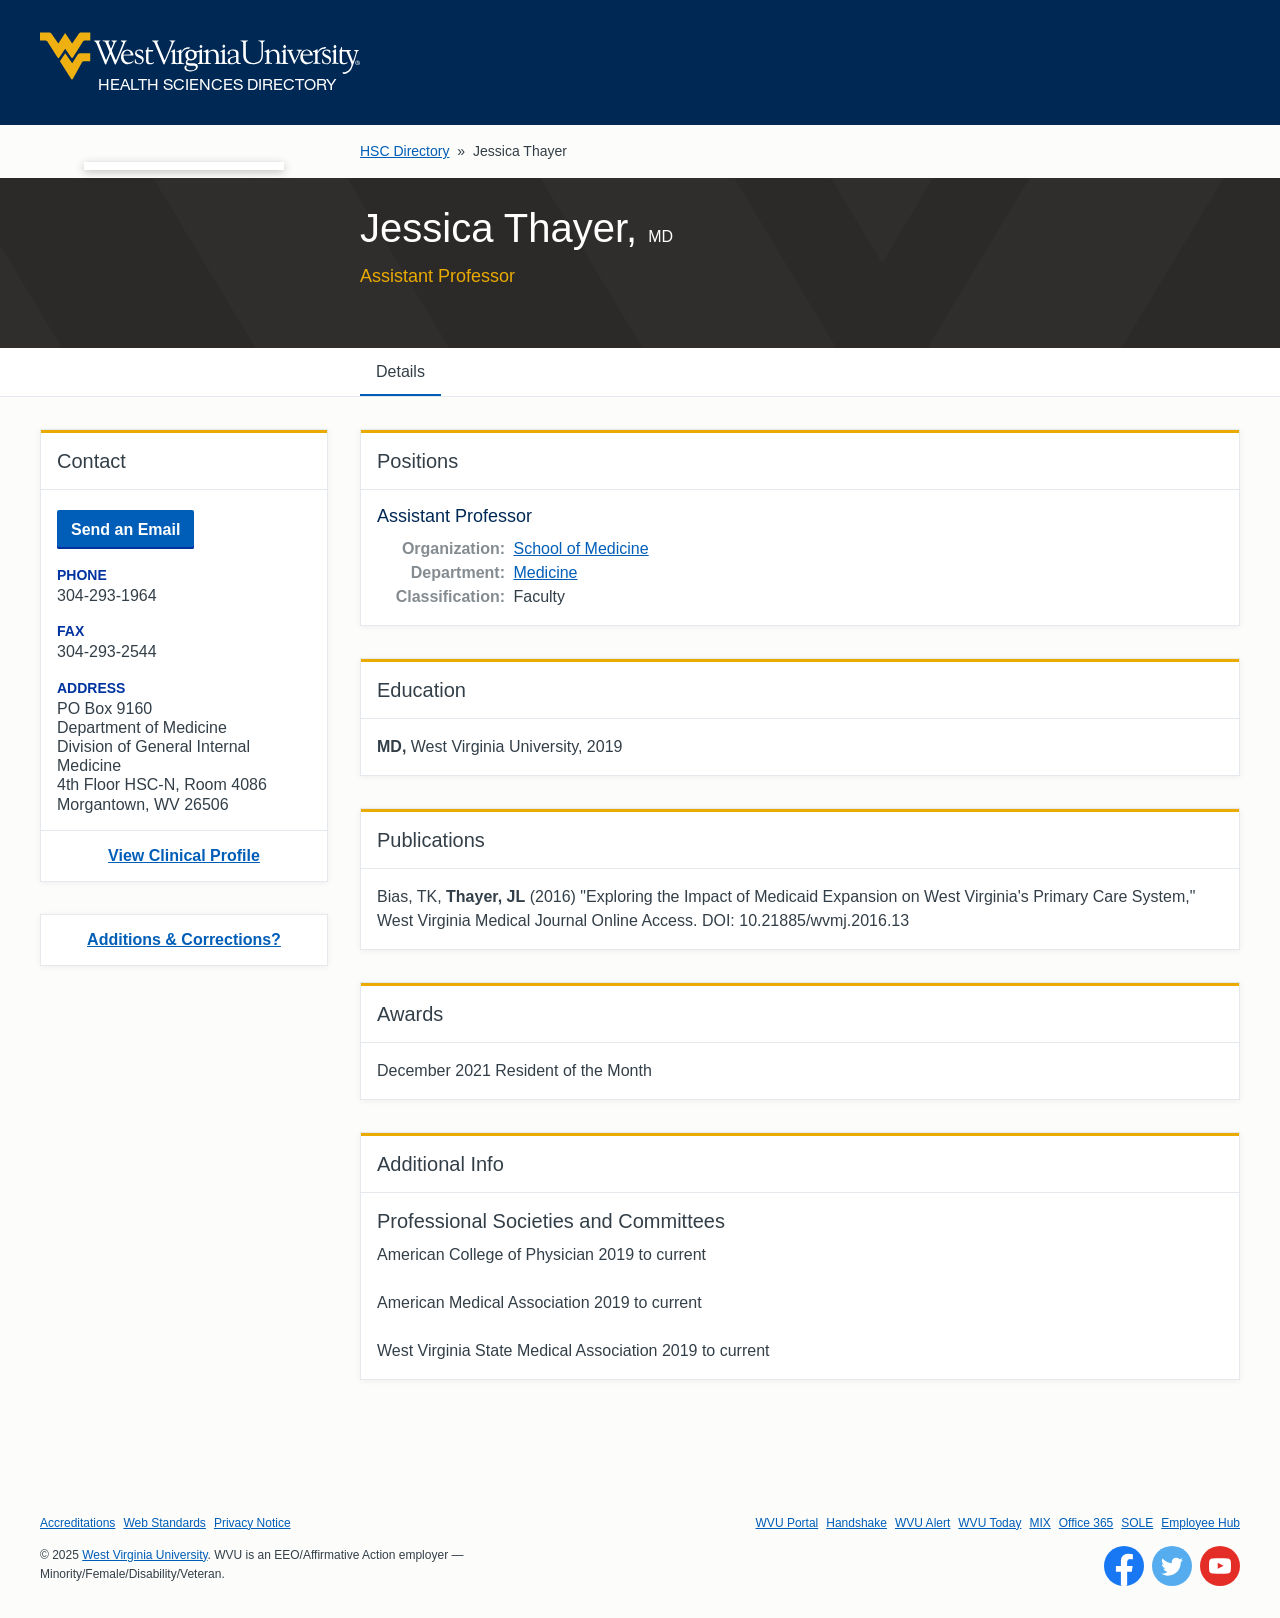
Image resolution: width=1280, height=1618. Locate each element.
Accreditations (77, 1523)
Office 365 (1086, 1523)
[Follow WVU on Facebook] (1124, 1566)
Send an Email (125, 529)
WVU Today (989, 1523)
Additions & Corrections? (184, 939)
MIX (1039, 1523)
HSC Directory (404, 151)
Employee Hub (1200, 1523)
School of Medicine (580, 548)
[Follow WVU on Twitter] (1172, 1566)
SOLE (1137, 1523)
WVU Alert (922, 1523)
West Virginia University (144, 1555)
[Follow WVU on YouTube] (1220, 1566)
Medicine (545, 572)
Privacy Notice (252, 1523)
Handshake (856, 1523)
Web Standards (164, 1523)
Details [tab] (400, 371)
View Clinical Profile (184, 855)
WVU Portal (787, 1523)
